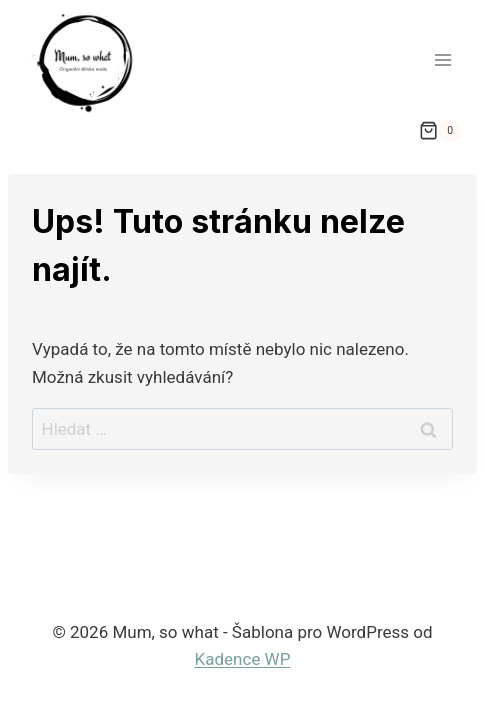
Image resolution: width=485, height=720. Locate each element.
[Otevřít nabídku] (442, 59)
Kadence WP (243, 659)
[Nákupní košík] (440, 131)
